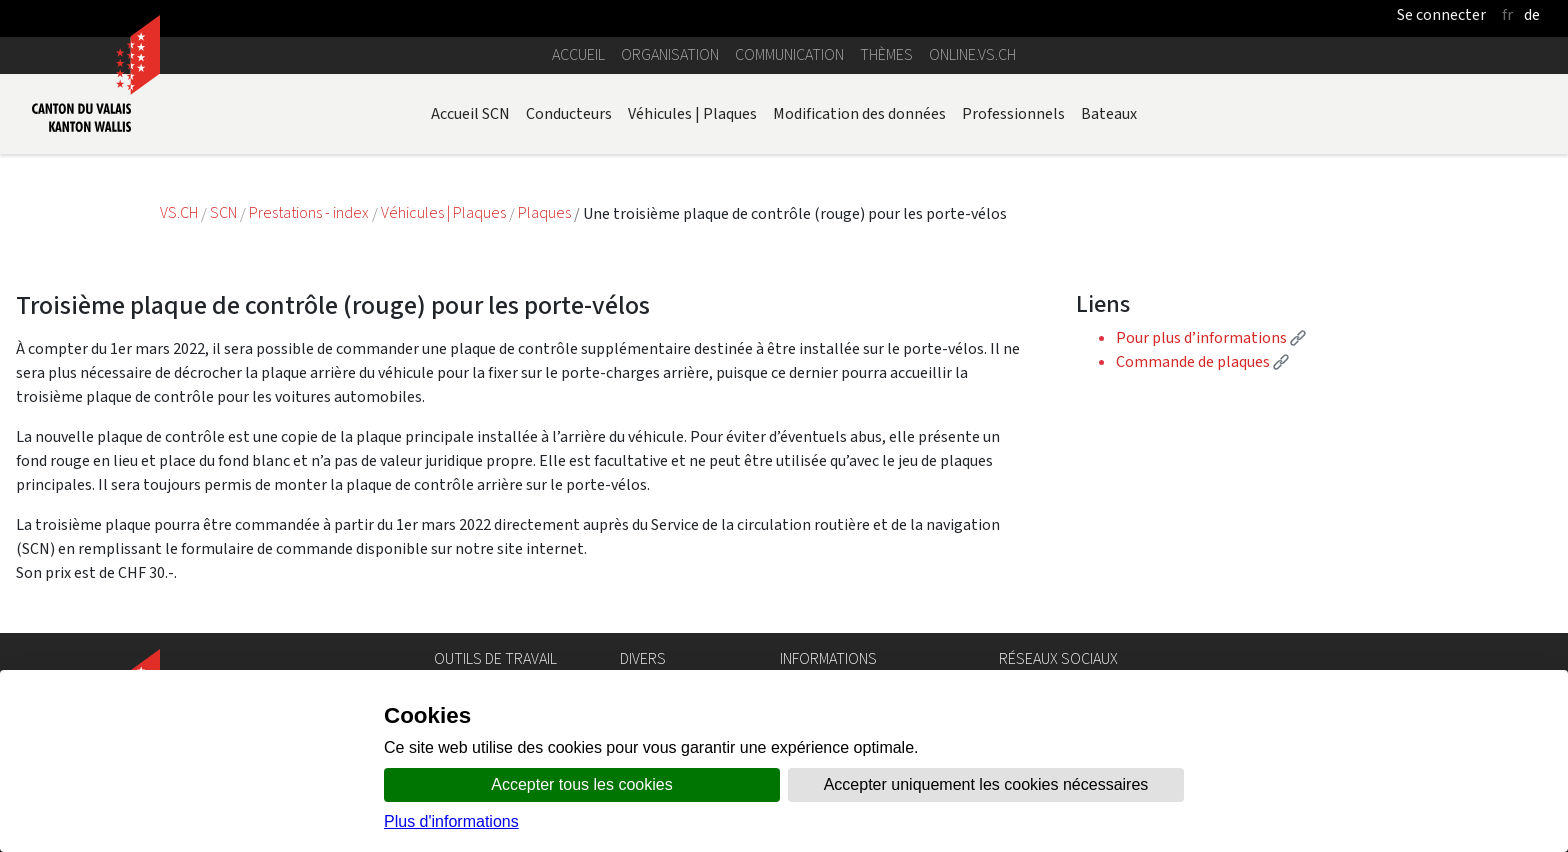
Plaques (546, 213)
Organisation (670, 54)
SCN (223, 213)
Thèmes (886, 54)
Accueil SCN (470, 113)
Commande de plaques (1202, 361)
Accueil (578, 54)
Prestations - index (310, 213)
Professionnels (1013, 113)
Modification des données (859, 113)
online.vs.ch (972, 54)
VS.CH (179, 213)
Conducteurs (569, 113)
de (1532, 14)
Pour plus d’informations (1211, 337)
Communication (789, 54)
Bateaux (1109, 113)
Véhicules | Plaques (692, 113)
